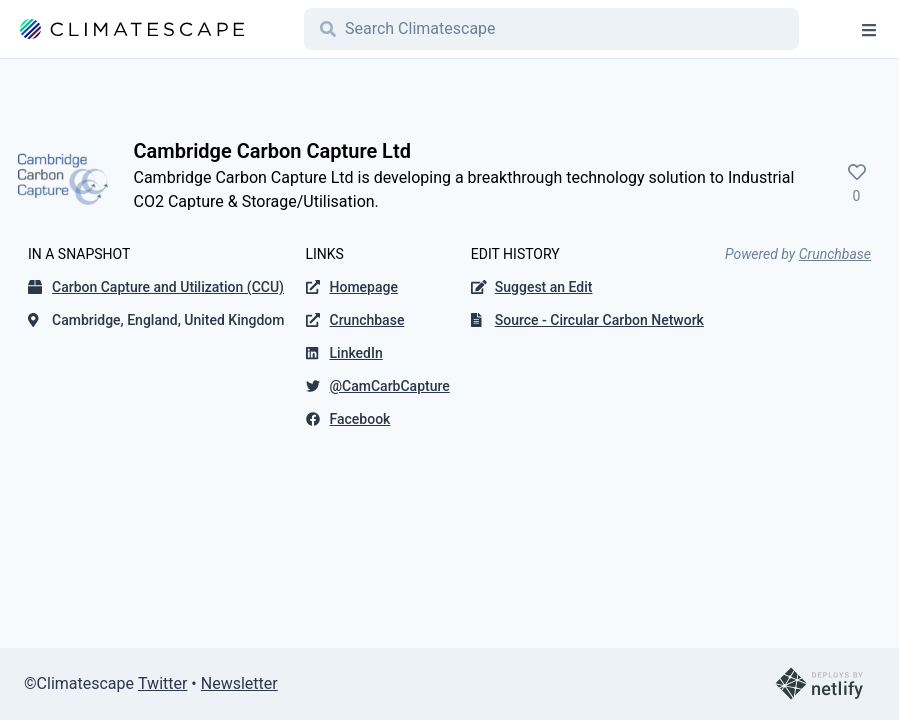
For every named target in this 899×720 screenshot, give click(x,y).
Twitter (162, 683)
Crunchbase (835, 254)
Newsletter (239, 683)
